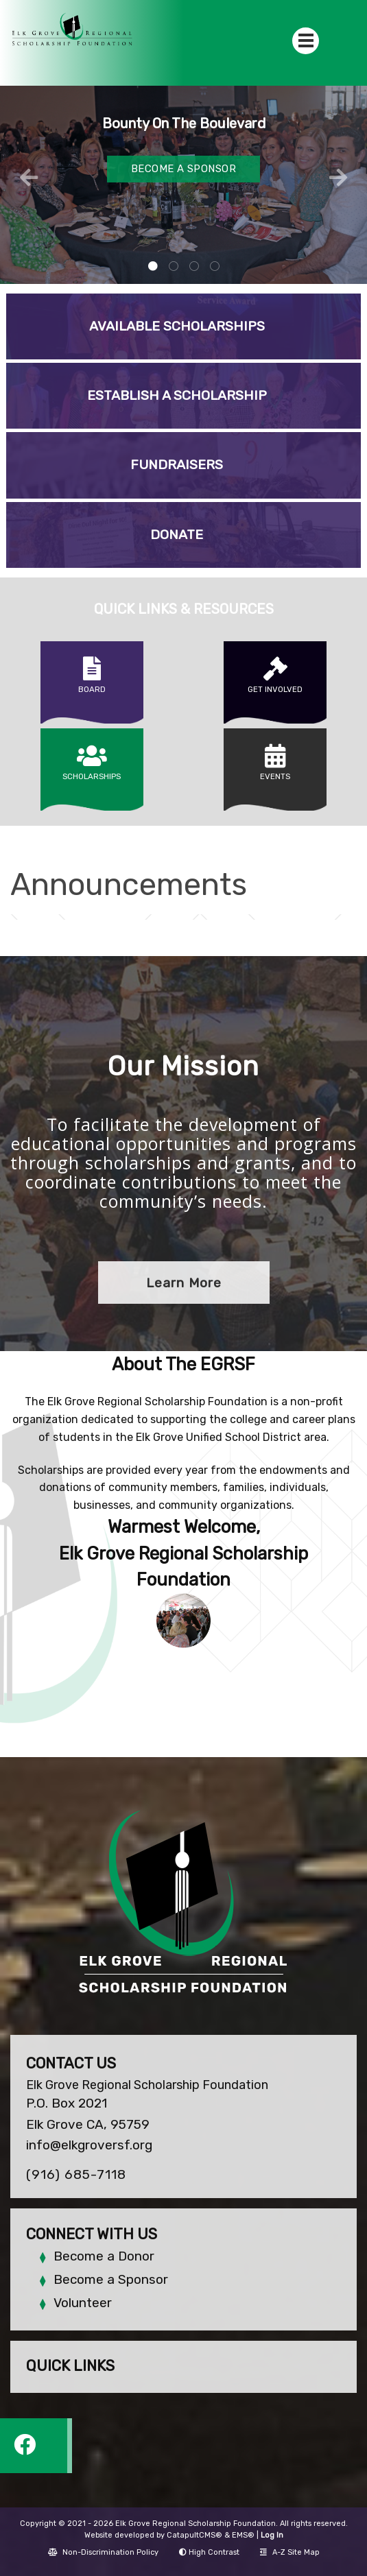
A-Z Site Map (290, 2552)
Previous (29, 177)
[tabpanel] (183, 185)
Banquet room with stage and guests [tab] (173, 267)
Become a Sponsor (111, 2279)
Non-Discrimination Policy (103, 2552)
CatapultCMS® (194, 2535)
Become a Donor (104, 2256)
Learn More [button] (184, 1283)
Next (338, 177)
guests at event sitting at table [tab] (153, 267)
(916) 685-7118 (76, 2174)
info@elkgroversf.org (89, 2145)
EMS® (243, 2535)
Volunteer (83, 2303)
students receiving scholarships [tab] (194, 267)
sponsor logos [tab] (215, 267)
